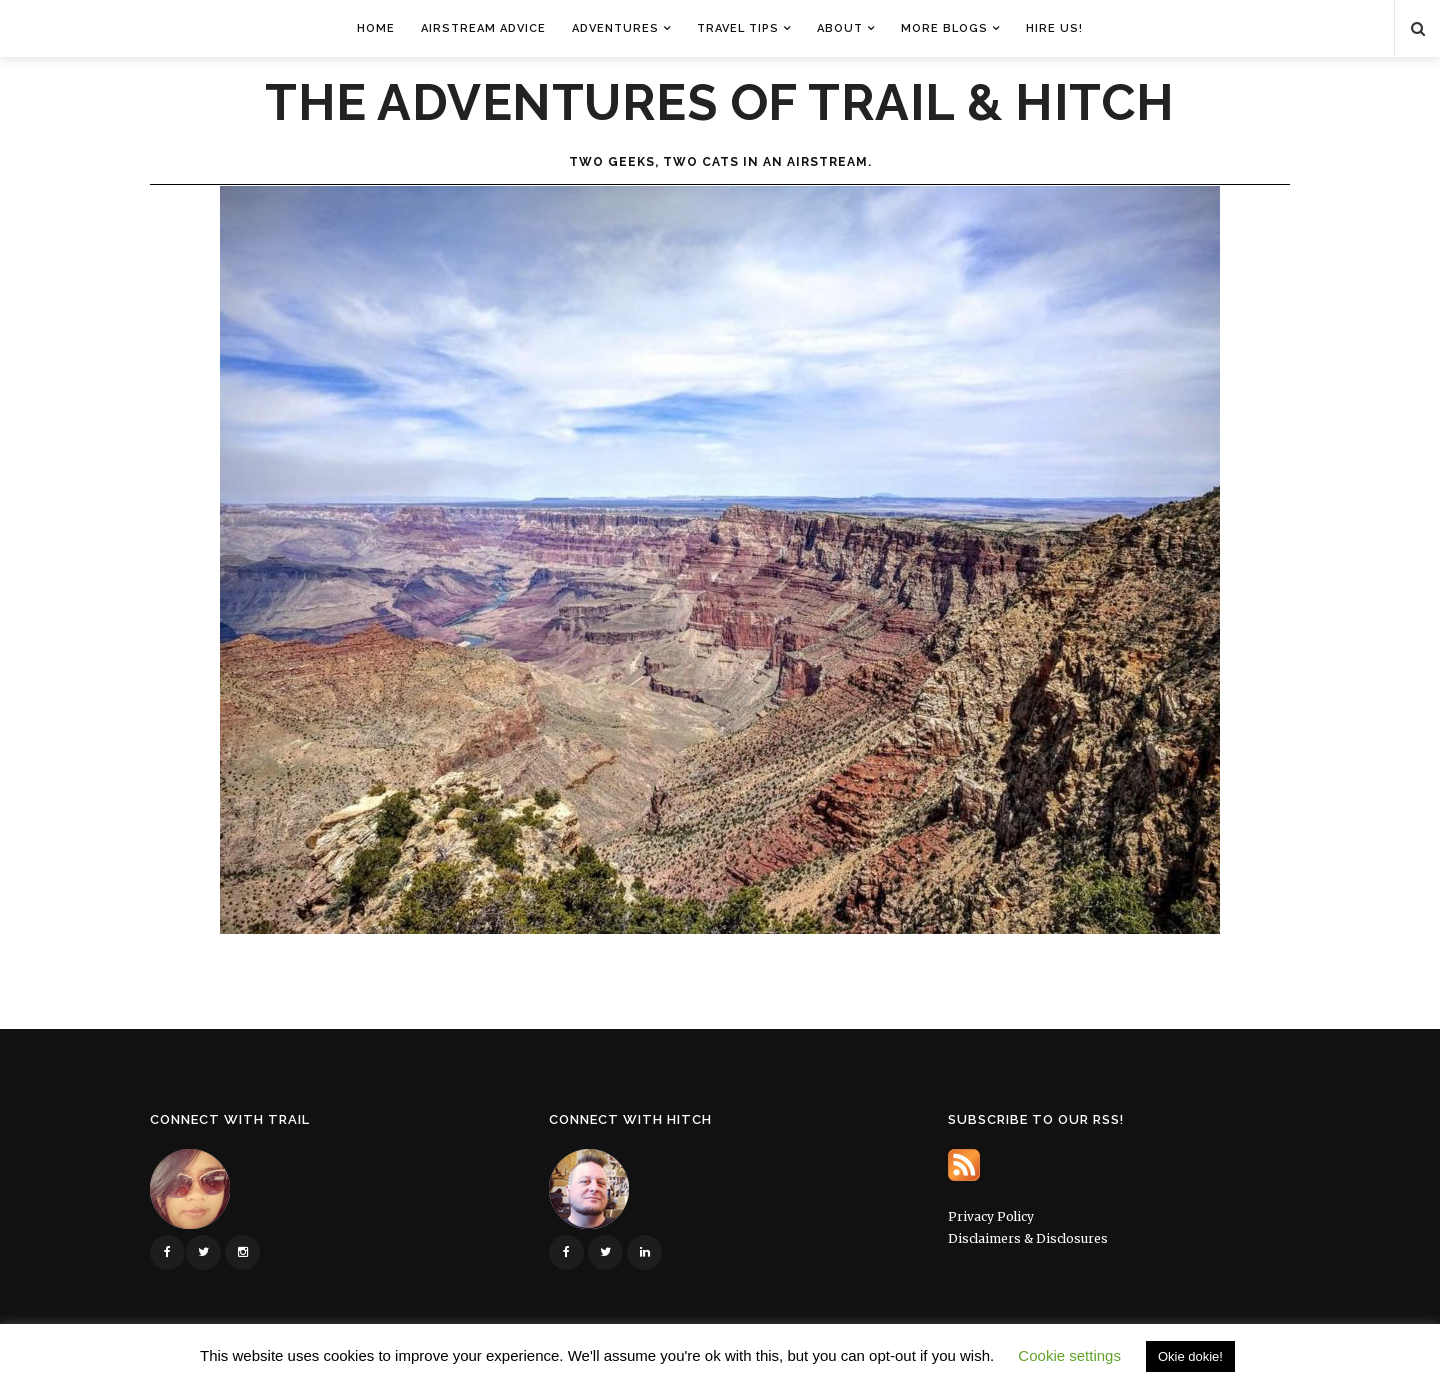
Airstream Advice (483, 28)
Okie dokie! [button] (1190, 1356)
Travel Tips (738, 28)
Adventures (615, 28)
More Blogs (944, 28)
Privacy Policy (991, 1216)
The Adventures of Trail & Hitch (720, 103)
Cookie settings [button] (1069, 1355)
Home (376, 28)
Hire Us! (1054, 28)
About (840, 28)
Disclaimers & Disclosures (1028, 1238)
